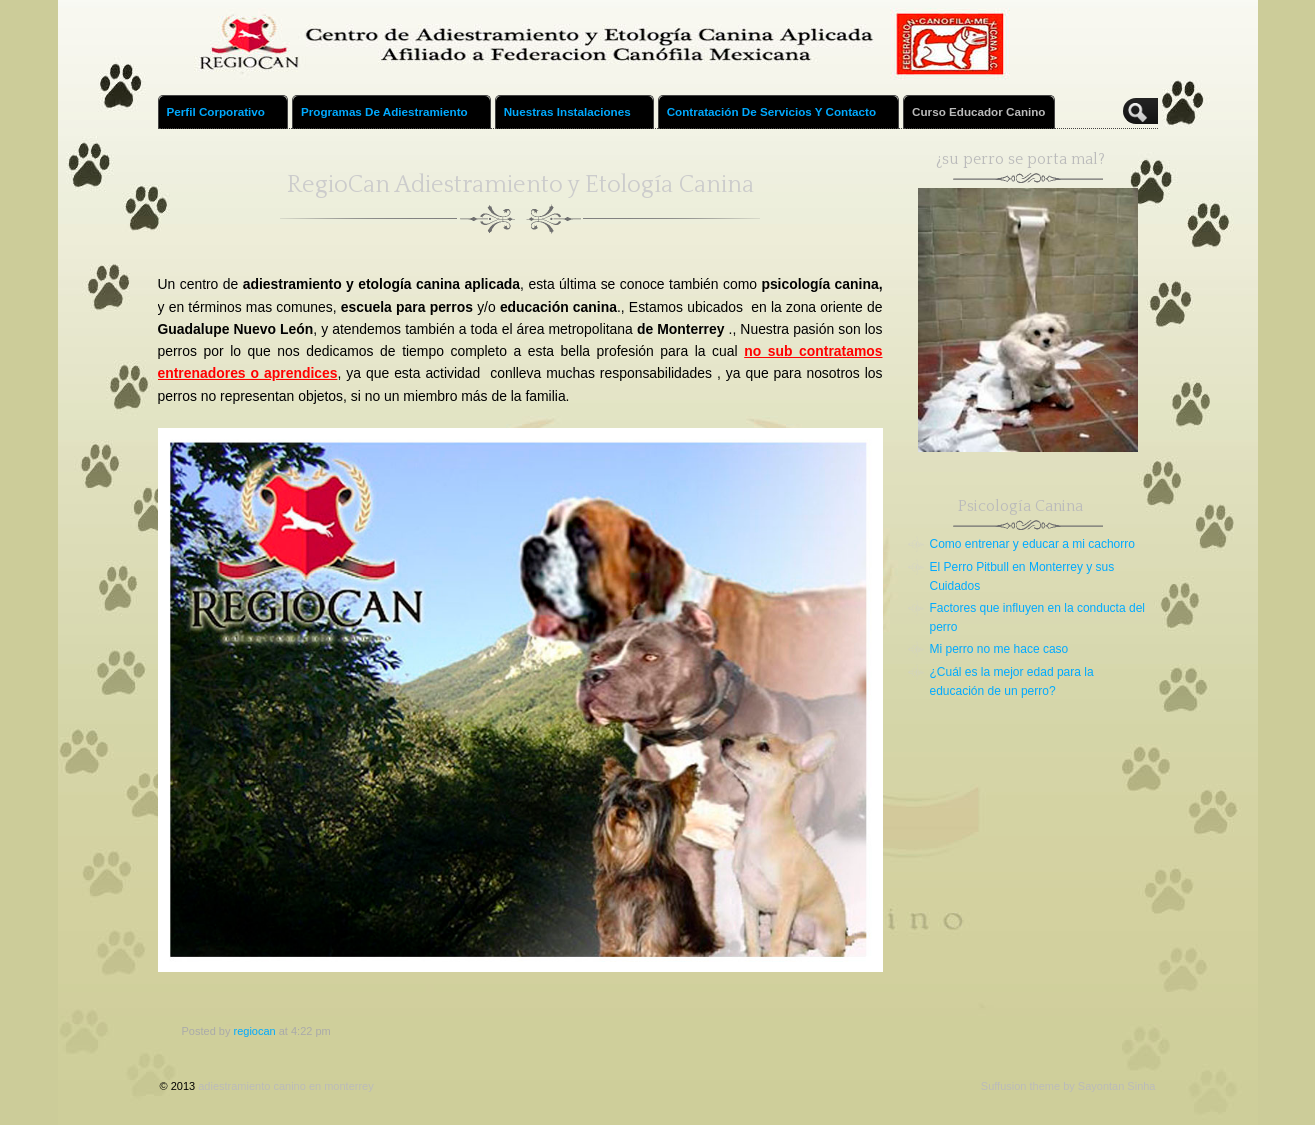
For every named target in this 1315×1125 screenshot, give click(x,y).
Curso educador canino (978, 111)
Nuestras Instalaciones (576, 117)
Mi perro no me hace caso (999, 649)
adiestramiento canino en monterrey (285, 1086)
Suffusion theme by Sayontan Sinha (1068, 1086)
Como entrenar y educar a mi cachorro (1032, 544)
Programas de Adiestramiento (393, 117)
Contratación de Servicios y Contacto (780, 117)
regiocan (254, 1031)
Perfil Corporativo (224, 117)
